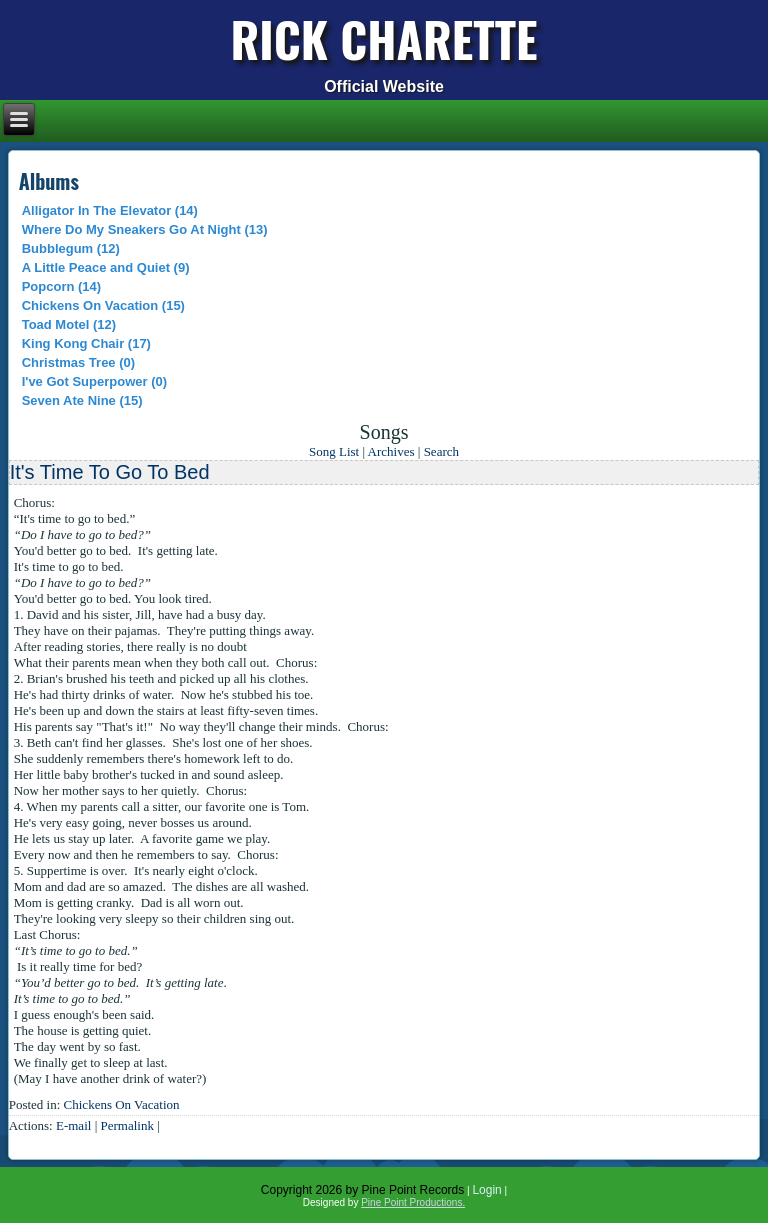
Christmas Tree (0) (78, 362)
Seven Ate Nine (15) (82, 400)
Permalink (126, 1125)
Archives (391, 451)
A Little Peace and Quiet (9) (106, 267)
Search (441, 451)
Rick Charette (384, 38)
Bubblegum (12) (71, 248)
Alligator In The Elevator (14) (110, 210)
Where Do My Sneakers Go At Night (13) (145, 229)
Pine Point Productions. (413, 1202)
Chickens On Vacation (122, 1104)
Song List (334, 451)
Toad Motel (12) (69, 324)
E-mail (73, 1125)
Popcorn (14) (61, 286)
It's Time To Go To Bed (110, 472)
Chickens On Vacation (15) (103, 305)
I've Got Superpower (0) (94, 381)
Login (486, 1190)
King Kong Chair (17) (86, 343)
